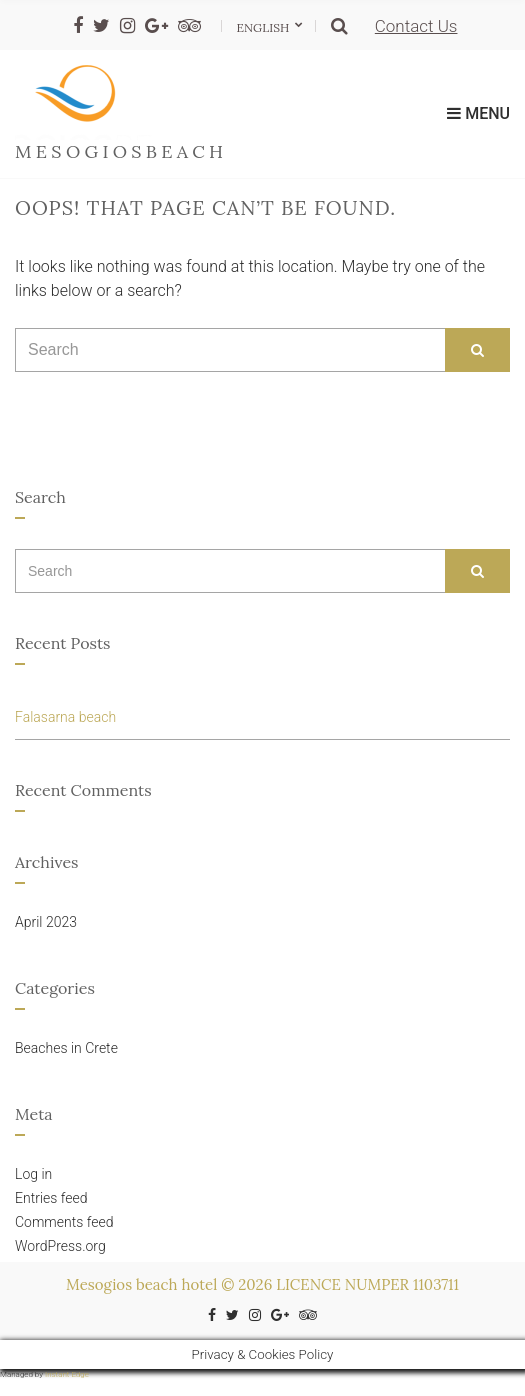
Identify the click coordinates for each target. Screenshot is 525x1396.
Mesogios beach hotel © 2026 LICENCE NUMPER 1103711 (262, 1284)
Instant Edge (67, 1374)
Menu (478, 113)
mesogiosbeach (121, 151)
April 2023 (46, 922)
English (265, 27)
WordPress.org (60, 1246)
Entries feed (51, 1198)
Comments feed (64, 1222)
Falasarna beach (65, 717)
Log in (33, 1174)
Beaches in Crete (66, 1048)
